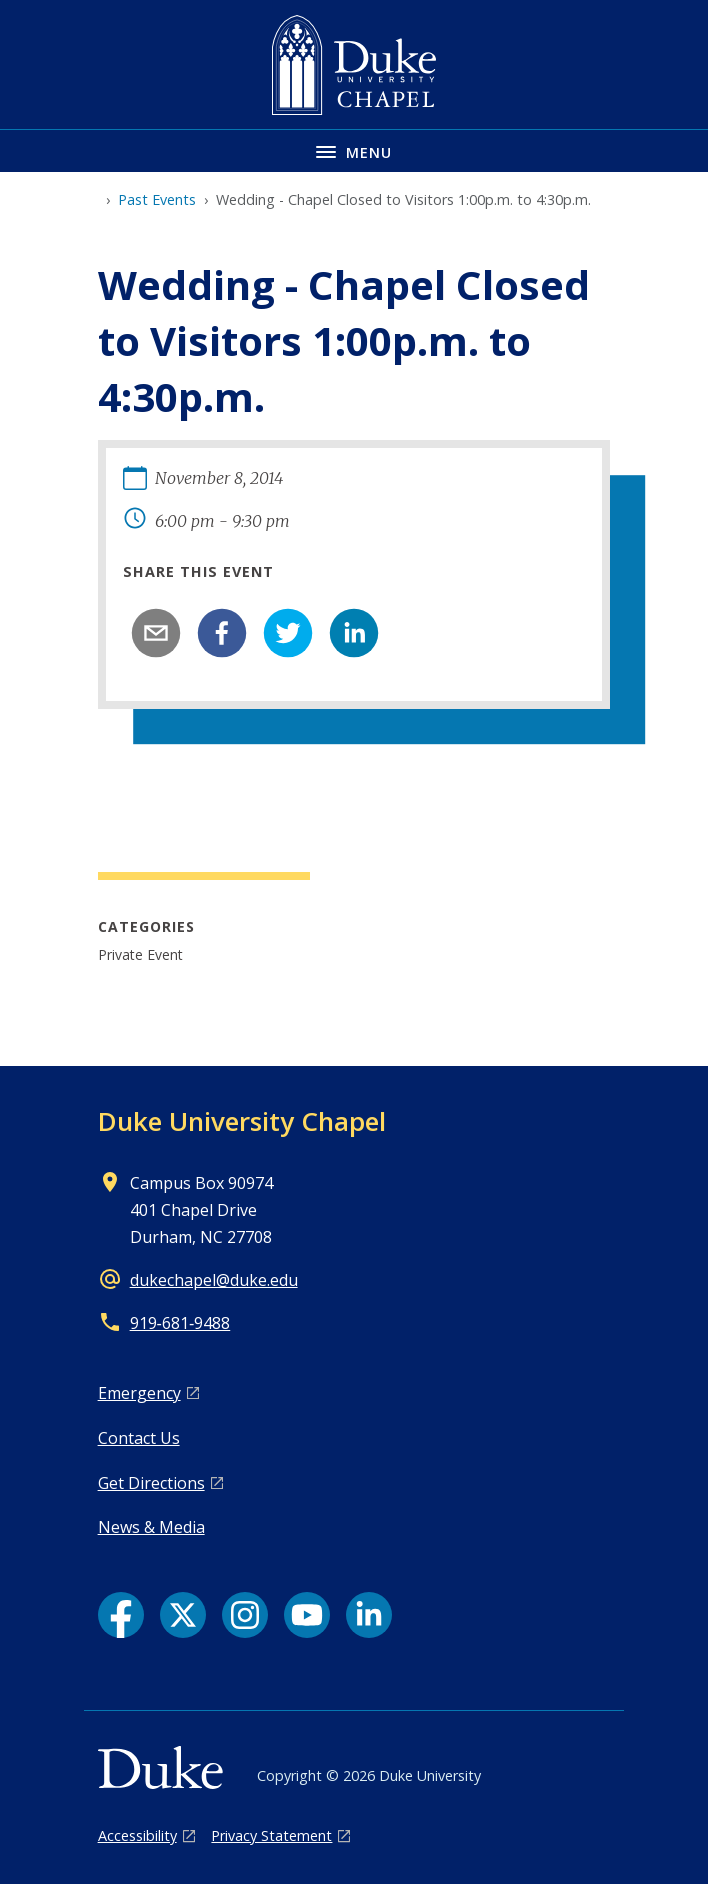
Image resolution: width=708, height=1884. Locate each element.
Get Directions (151, 1483)
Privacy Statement (271, 1835)
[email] (156, 633)
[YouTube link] (307, 1615)
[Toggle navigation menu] (354, 150)
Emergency (139, 1393)
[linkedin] (354, 633)
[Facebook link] (121, 1615)
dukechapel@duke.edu (214, 1280)
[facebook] (222, 633)
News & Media (151, 1527)
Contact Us (139, 1438)
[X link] (183, 1615)
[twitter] (288, 633)
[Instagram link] (245, 1615)
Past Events (157, 199)
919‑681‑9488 (180, 1323)
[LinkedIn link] (369, 1615)
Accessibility (137, 1835)
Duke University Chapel (242, 1121)
